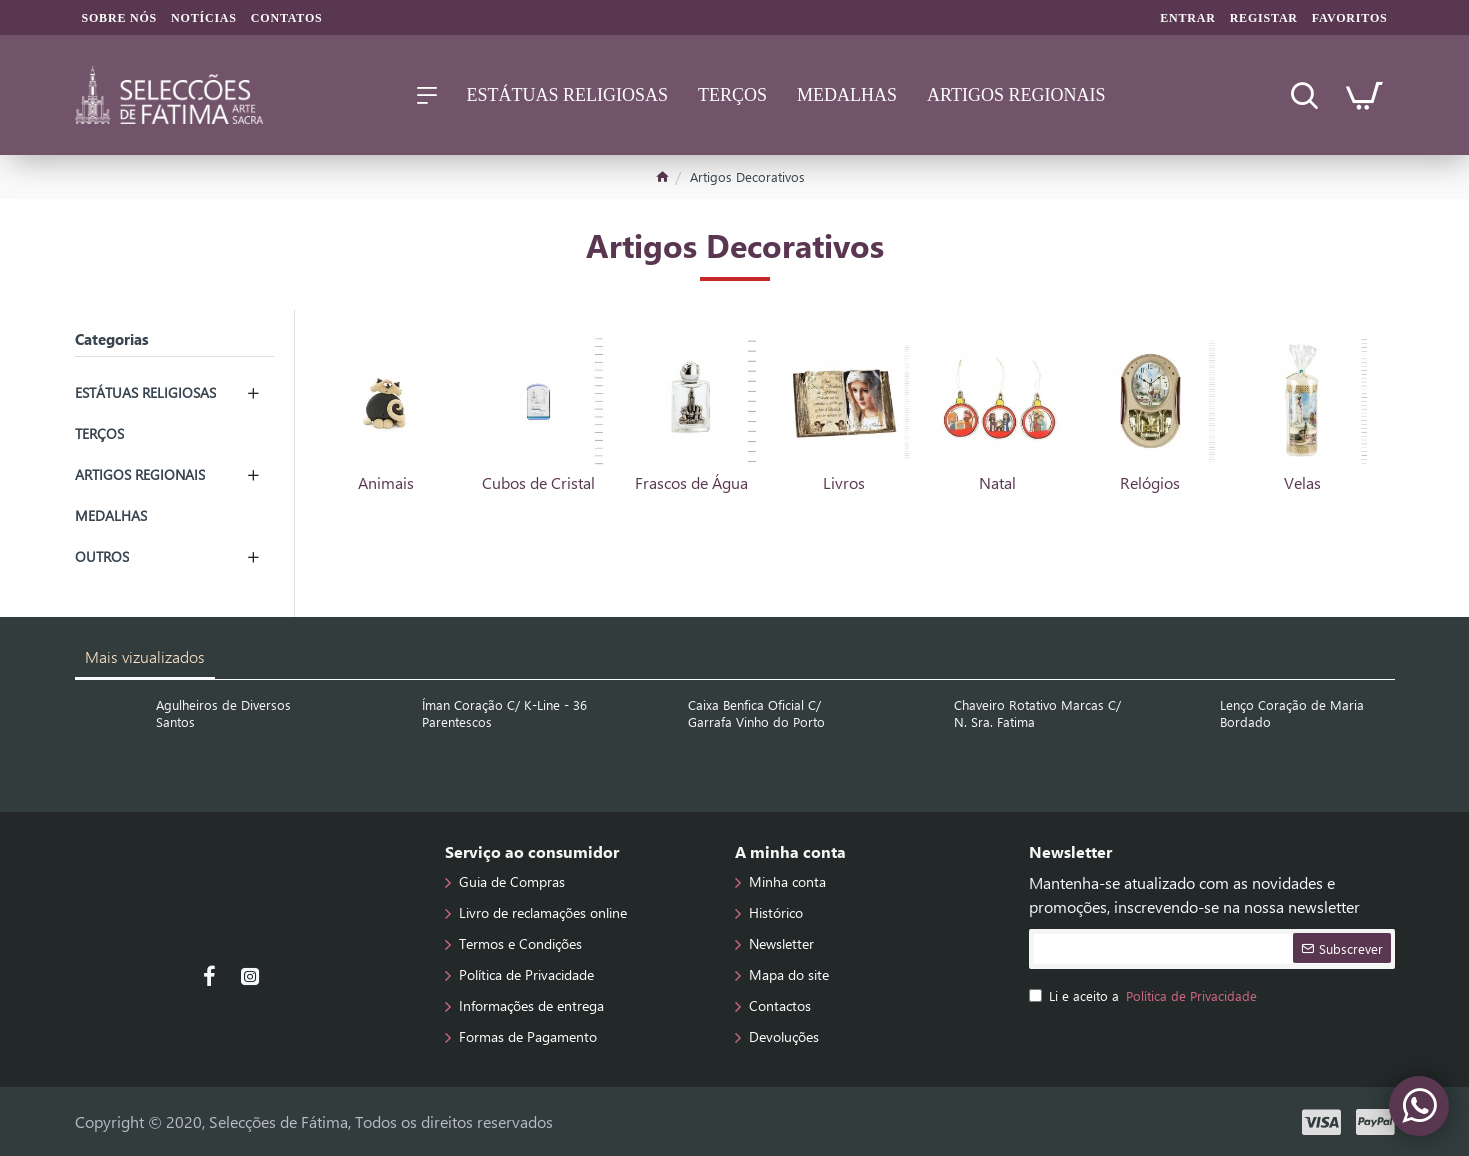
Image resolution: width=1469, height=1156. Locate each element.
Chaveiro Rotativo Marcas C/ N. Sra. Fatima (1037, 713)
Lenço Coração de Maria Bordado (1292, 713)
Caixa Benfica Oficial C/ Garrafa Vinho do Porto (756, 713)
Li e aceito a (1144, 996)
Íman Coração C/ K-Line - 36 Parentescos (504, 713)
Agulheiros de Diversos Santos (223, 713)
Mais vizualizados (145, 656)
